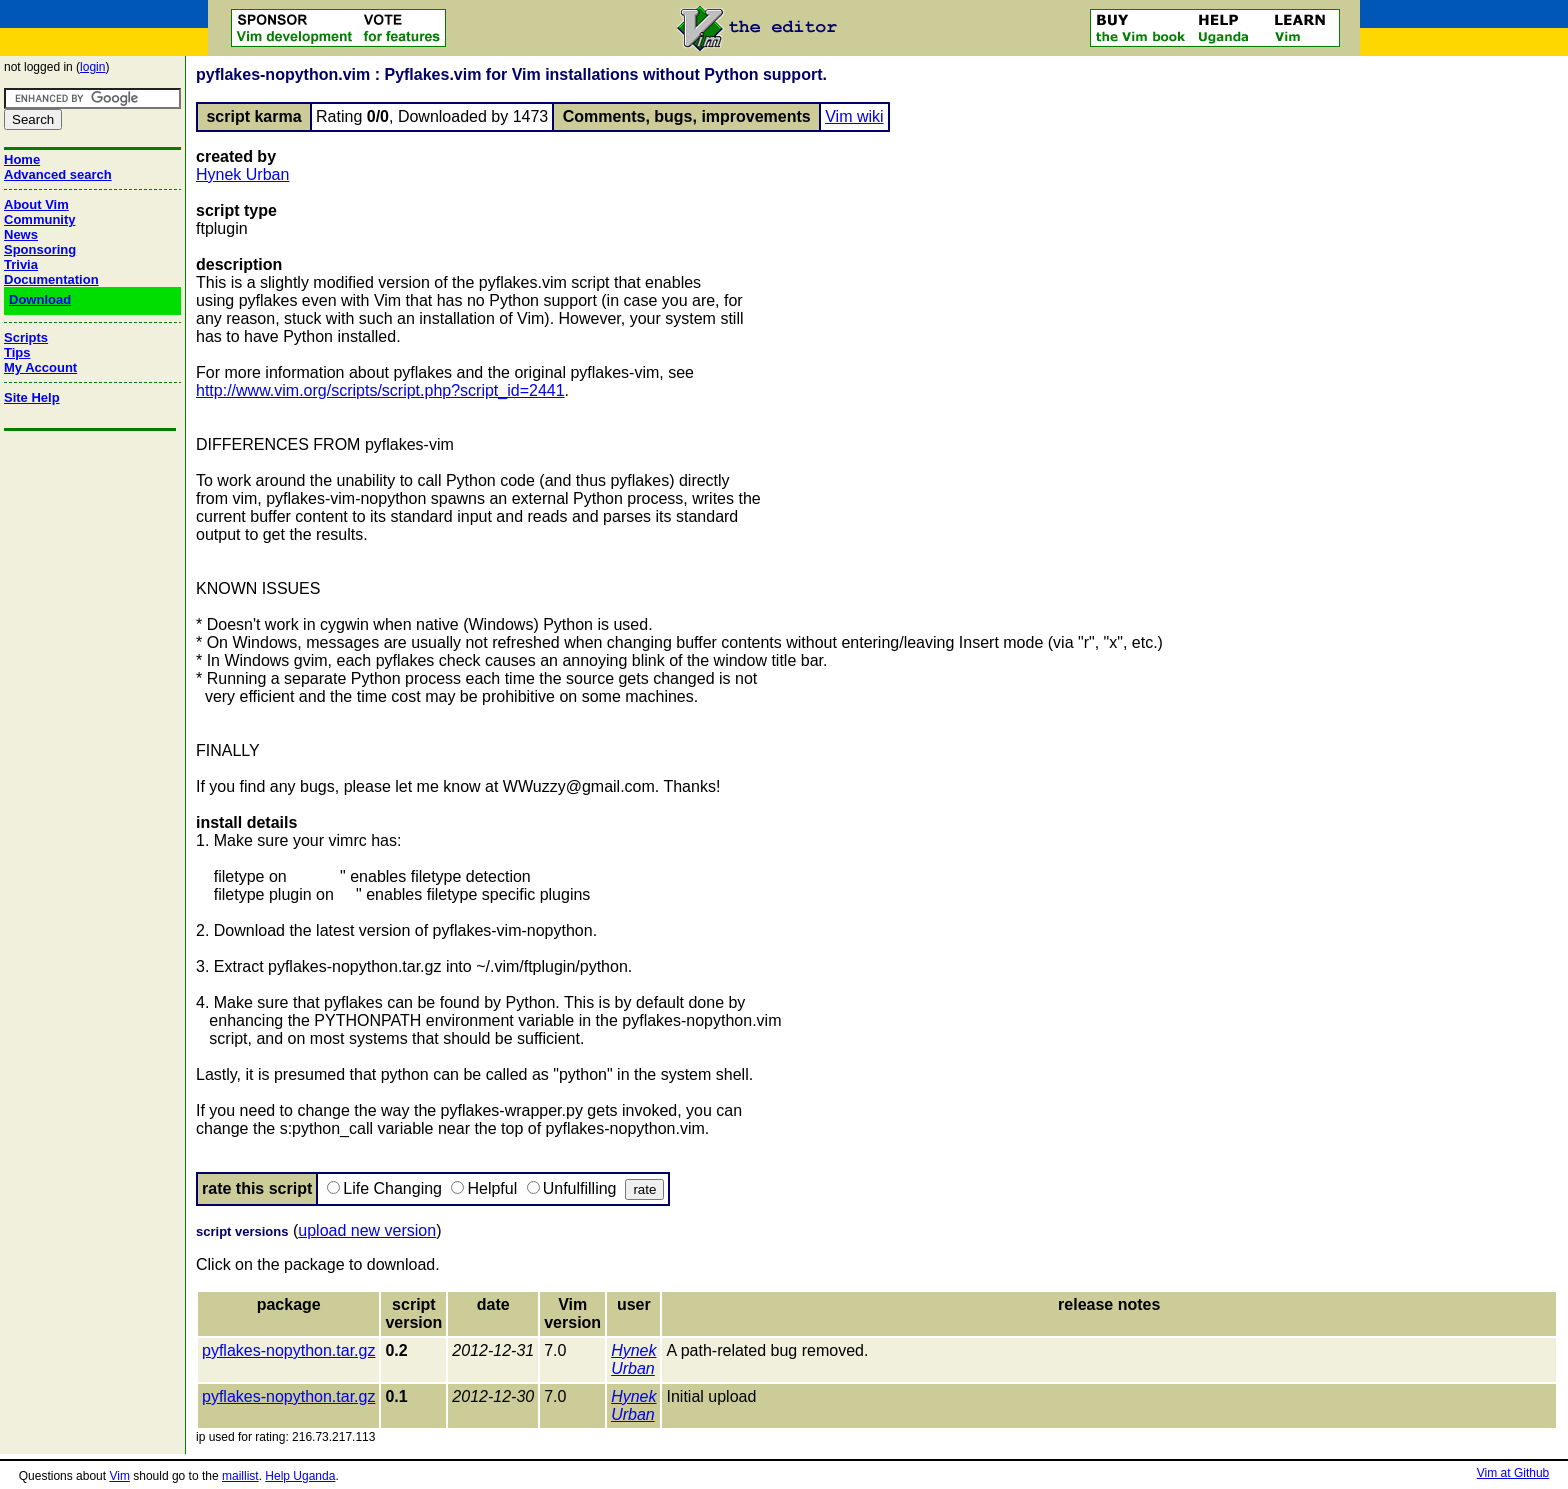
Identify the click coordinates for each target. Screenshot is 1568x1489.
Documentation (51, 279)
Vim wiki (854, 116)
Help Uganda (300, 1476)
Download (40, 299)
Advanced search (58, 174)
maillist (240, 1476)
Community (40, 219)
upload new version (367, 1230)
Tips (17, 352)
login (92, 67)
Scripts (26, 337)
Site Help (32, 397)
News (21, 234)
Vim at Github (1513, 1473)
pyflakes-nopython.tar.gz (288, 1350)
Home (22, 159)
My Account (40, 367)
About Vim (36, 204)
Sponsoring (40, 249)
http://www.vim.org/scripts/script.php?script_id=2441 (380, 390)
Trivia (21, 264)
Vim (119, 1476)
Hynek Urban (242, 174)
